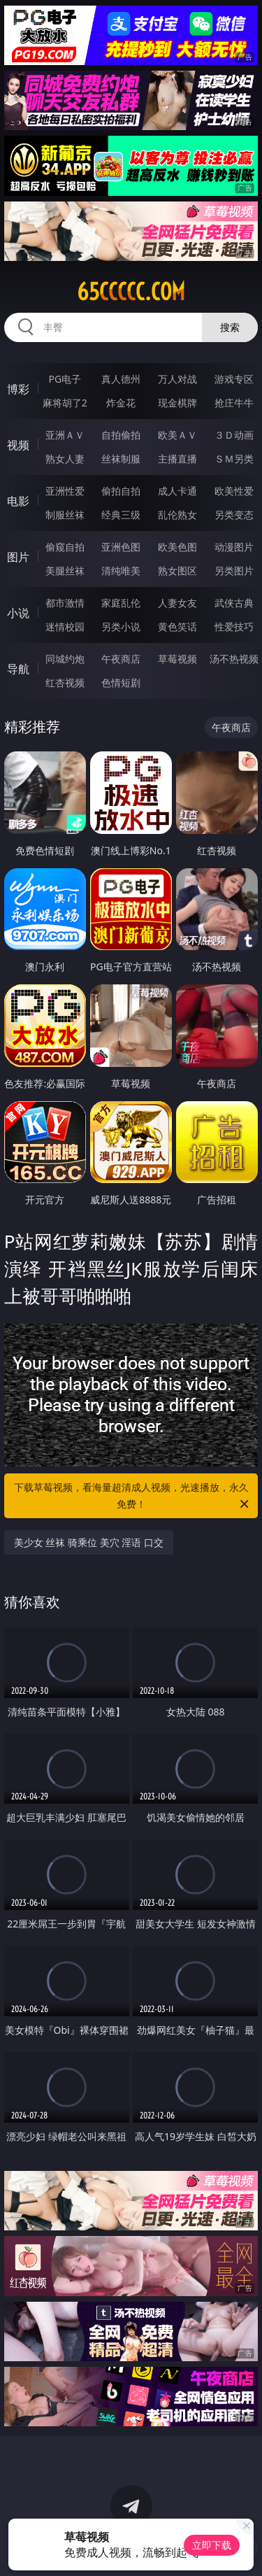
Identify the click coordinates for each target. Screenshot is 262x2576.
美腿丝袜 (65, 570)
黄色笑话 (177, 626)
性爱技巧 (234, 626)
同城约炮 (65, 658)
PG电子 (64, 378)
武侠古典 (234, 602)
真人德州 (120, 378)
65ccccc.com (131, 292)
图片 (18, 557)
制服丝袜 (65, 514)
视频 (18, 445)
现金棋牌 (177, 402)
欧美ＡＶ (177, 434)
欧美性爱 (234, 490)
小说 (18, 613)
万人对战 (177, 378)
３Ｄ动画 (234, 434)
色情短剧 (120, 682)
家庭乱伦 (120, 602)
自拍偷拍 (120, 434)
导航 (18, 669)
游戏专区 (234, 378)
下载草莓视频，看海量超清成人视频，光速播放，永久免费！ (133, 1496)
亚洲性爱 (65, 490)
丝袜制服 (120, 458)
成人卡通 (177, 490)
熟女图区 (177, 570)
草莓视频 (177, 658)
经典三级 (120, 514)
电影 (18, 501)
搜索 (230, 327)
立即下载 (211, 2545)
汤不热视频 (234, 658)
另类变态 (234, 514)
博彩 (18, 389)
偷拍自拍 (120, 490)
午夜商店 (120, 658)
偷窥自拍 (65, 546)
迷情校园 (65, 626)
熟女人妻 (65, 458)
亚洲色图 (120, 546)
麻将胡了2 (65, 402)
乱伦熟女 (177, 514)
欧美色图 (177, 546)
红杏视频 (65, 682)
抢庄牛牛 (234, 402)
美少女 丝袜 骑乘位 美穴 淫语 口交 (88, 1542)
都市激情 (65, 602)
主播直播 (177, 458)
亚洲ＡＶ (65, 434)
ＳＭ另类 (234, 458)
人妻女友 (177, 602)
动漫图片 (234, 546)
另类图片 (234, 570)
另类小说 (120, 626)
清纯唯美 (120, 570)
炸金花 (121, 402)
